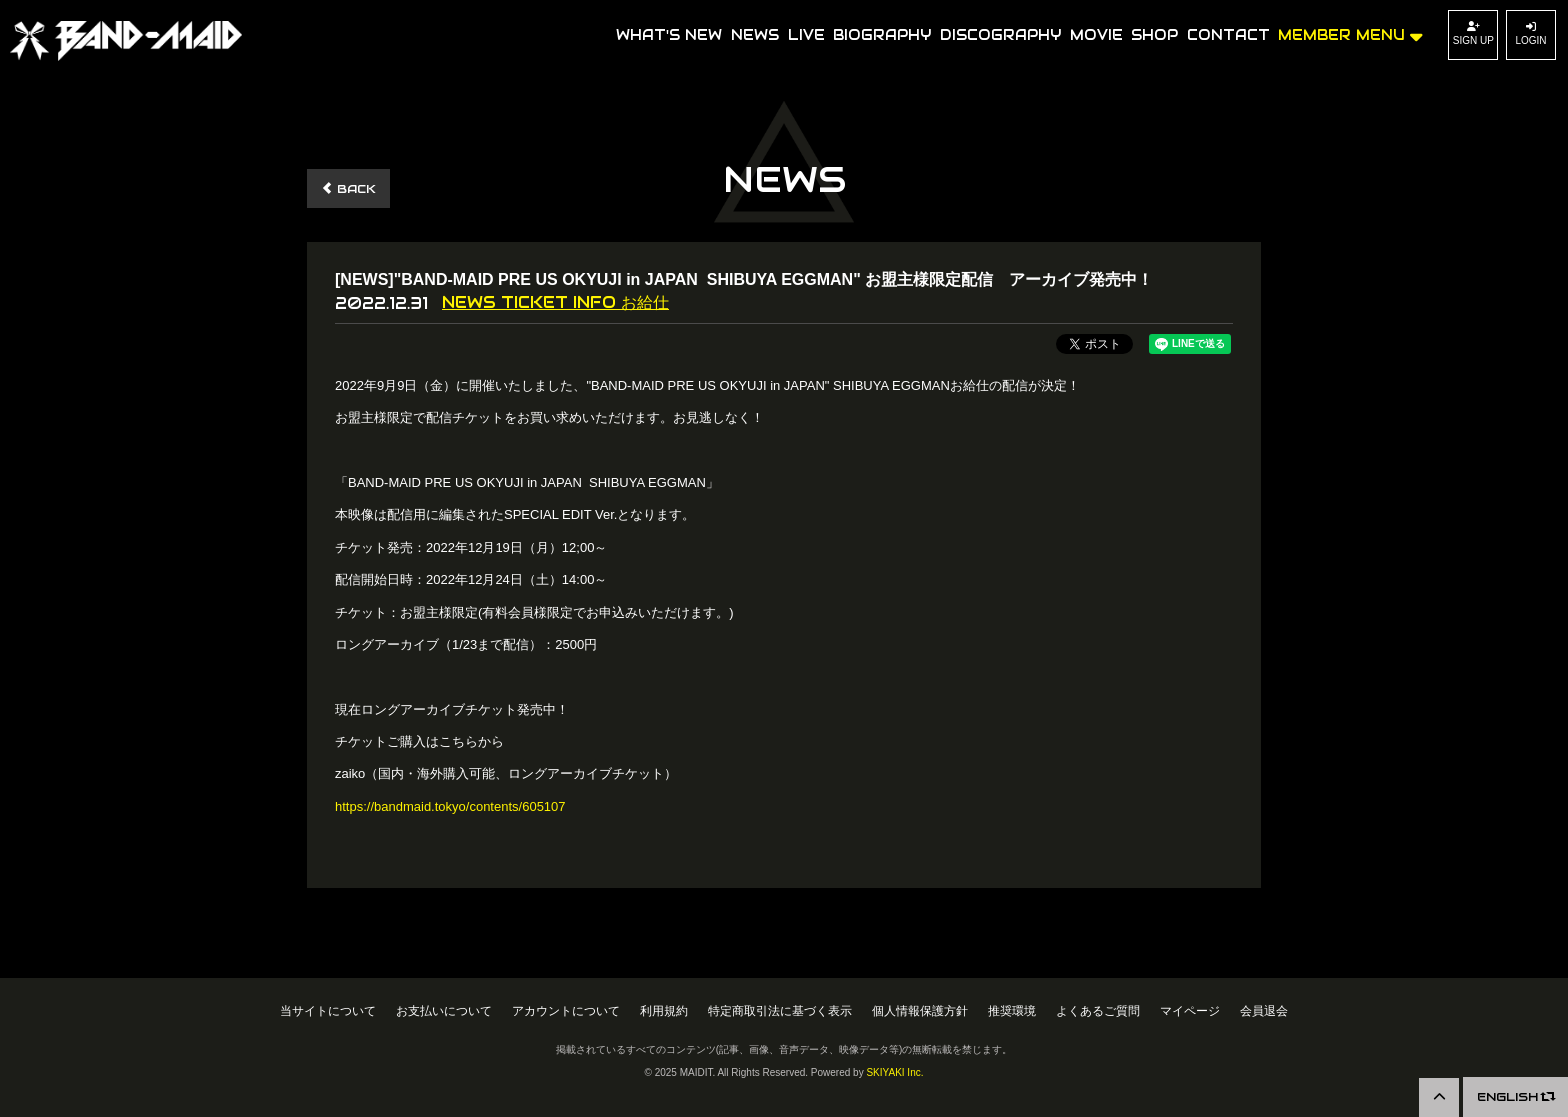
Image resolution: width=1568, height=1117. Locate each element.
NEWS (755, 35)
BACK (348, 188)
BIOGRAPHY (882, 35)
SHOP (1154, 35)
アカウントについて (566, 1010)
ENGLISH (1515, 1096)
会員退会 (1264, 1010)
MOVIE (1096, 35)
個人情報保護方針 (920, 1010)
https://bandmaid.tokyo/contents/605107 (450, 806)
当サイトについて (328, 1010)
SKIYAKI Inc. (894, 1072)
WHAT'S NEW (669, 35)
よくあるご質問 (1098, 1010)
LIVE (806, 35)
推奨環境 (1012, 1010)
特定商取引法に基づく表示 (780, 1010)
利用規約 (664, 1010)
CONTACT (1228, 35)
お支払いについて (444, 1010)
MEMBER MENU (1350, 33)
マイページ (1190, 1010)
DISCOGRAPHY (1000, 35)
